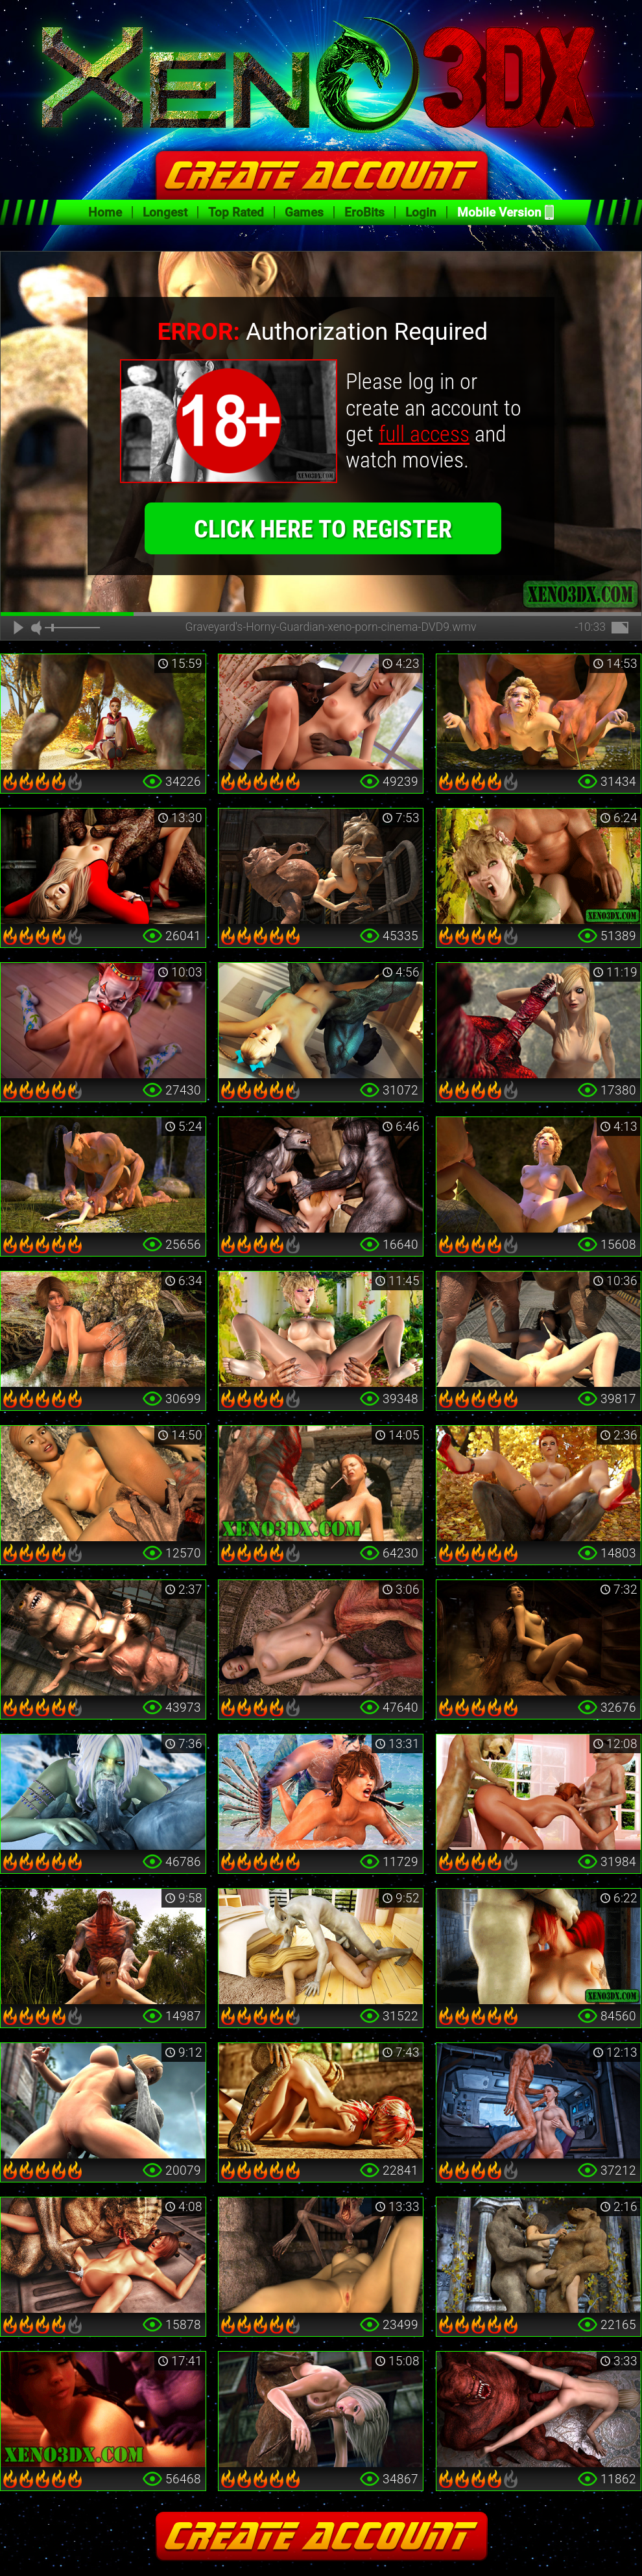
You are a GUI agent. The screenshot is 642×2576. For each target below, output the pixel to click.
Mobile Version (499, 212)
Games (304, 212)
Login (420, 212)
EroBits (364, 212)
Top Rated (236, 212)
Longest (165, 212)
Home (105, 212)
